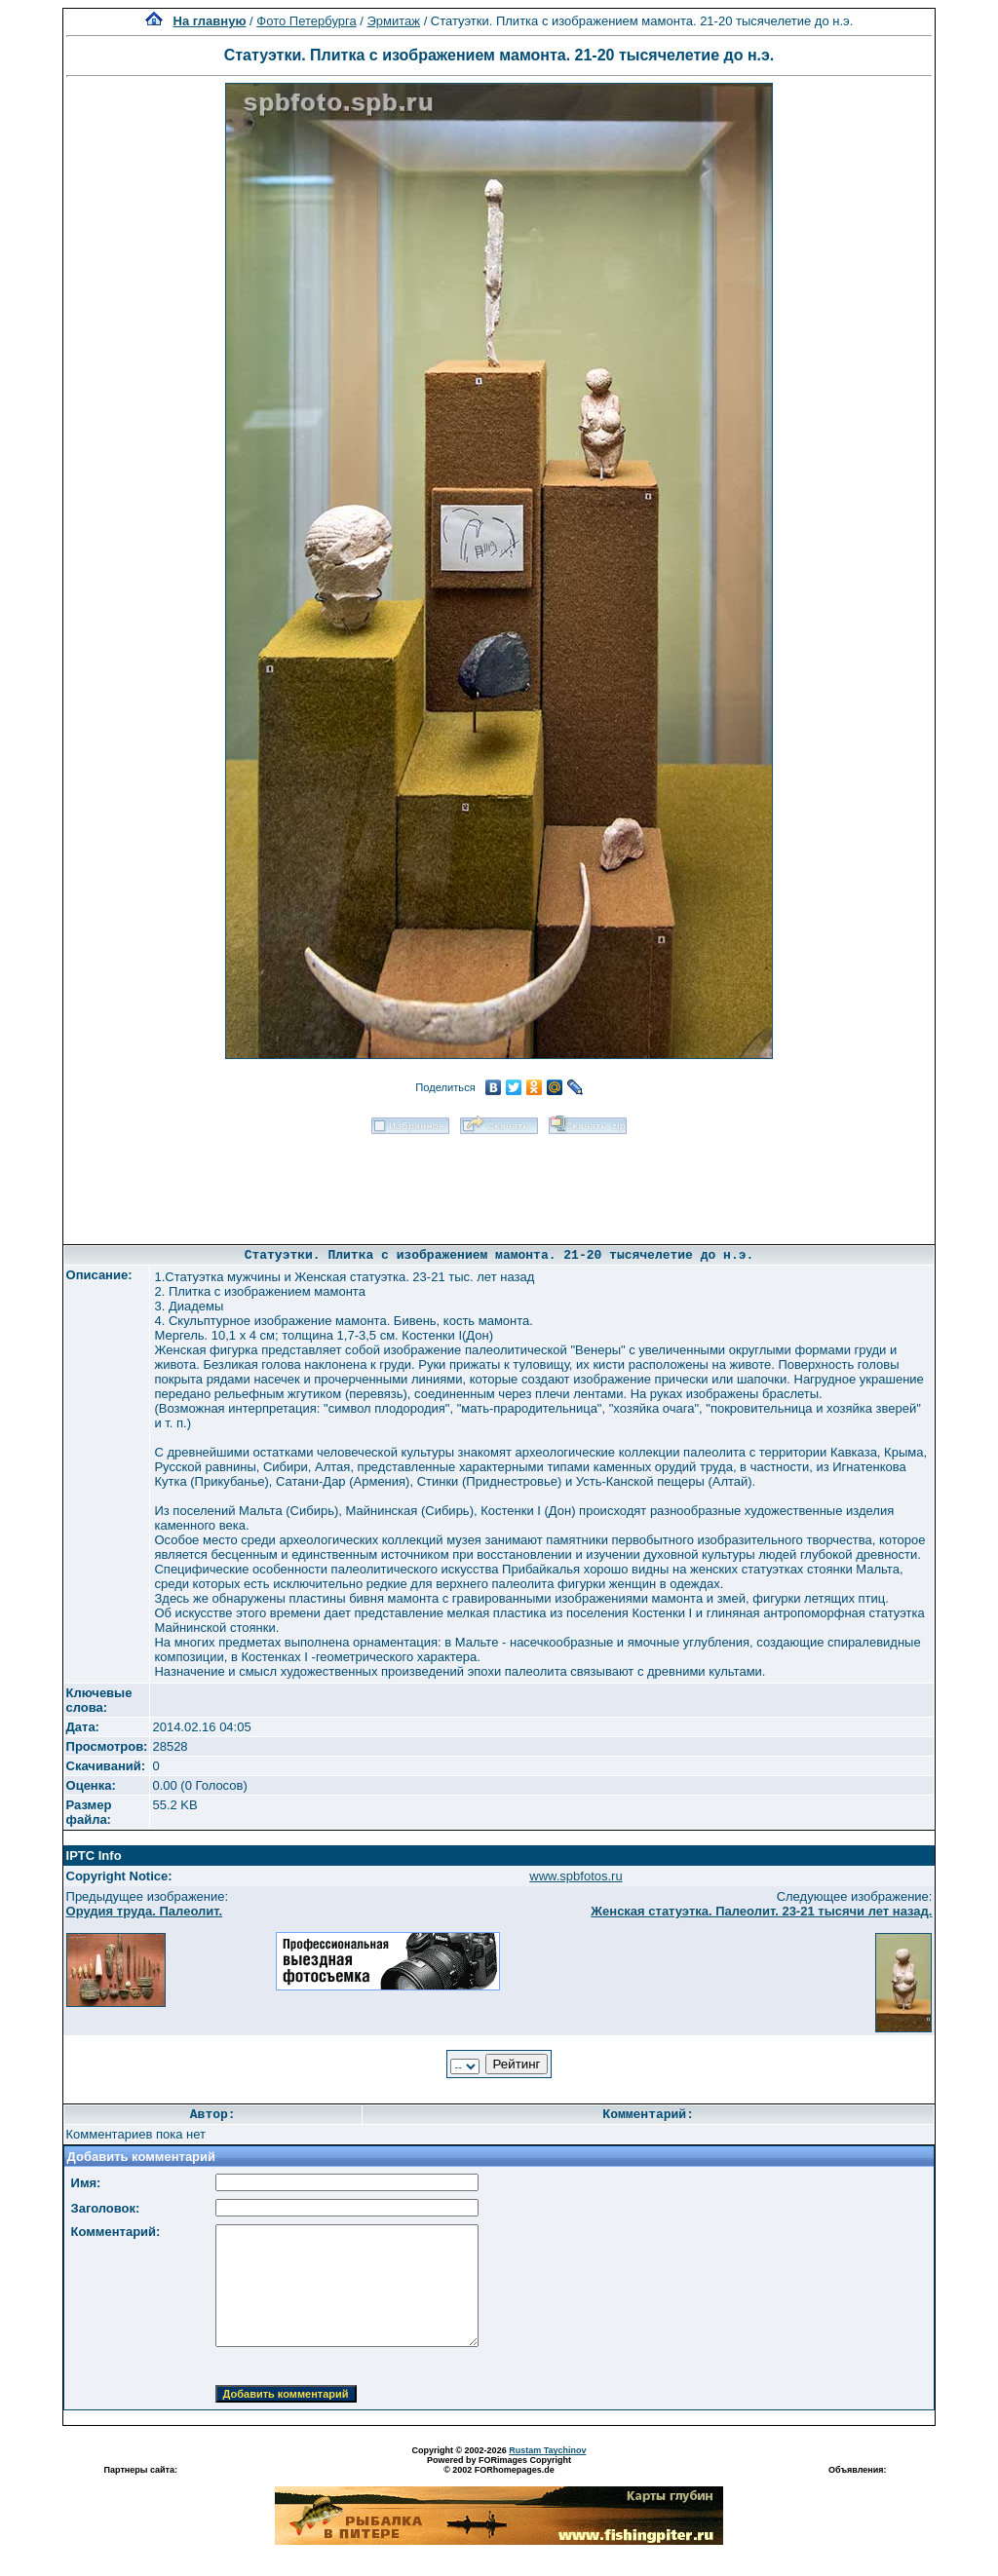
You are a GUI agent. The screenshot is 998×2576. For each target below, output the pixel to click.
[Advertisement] (499, 1183)
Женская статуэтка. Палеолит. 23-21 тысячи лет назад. (761, 1911)
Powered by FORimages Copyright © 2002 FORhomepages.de (499, 2465)
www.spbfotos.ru (575, 1876)
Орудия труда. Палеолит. (144, 1911)
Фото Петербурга (306, 21)
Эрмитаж (394, 21)
